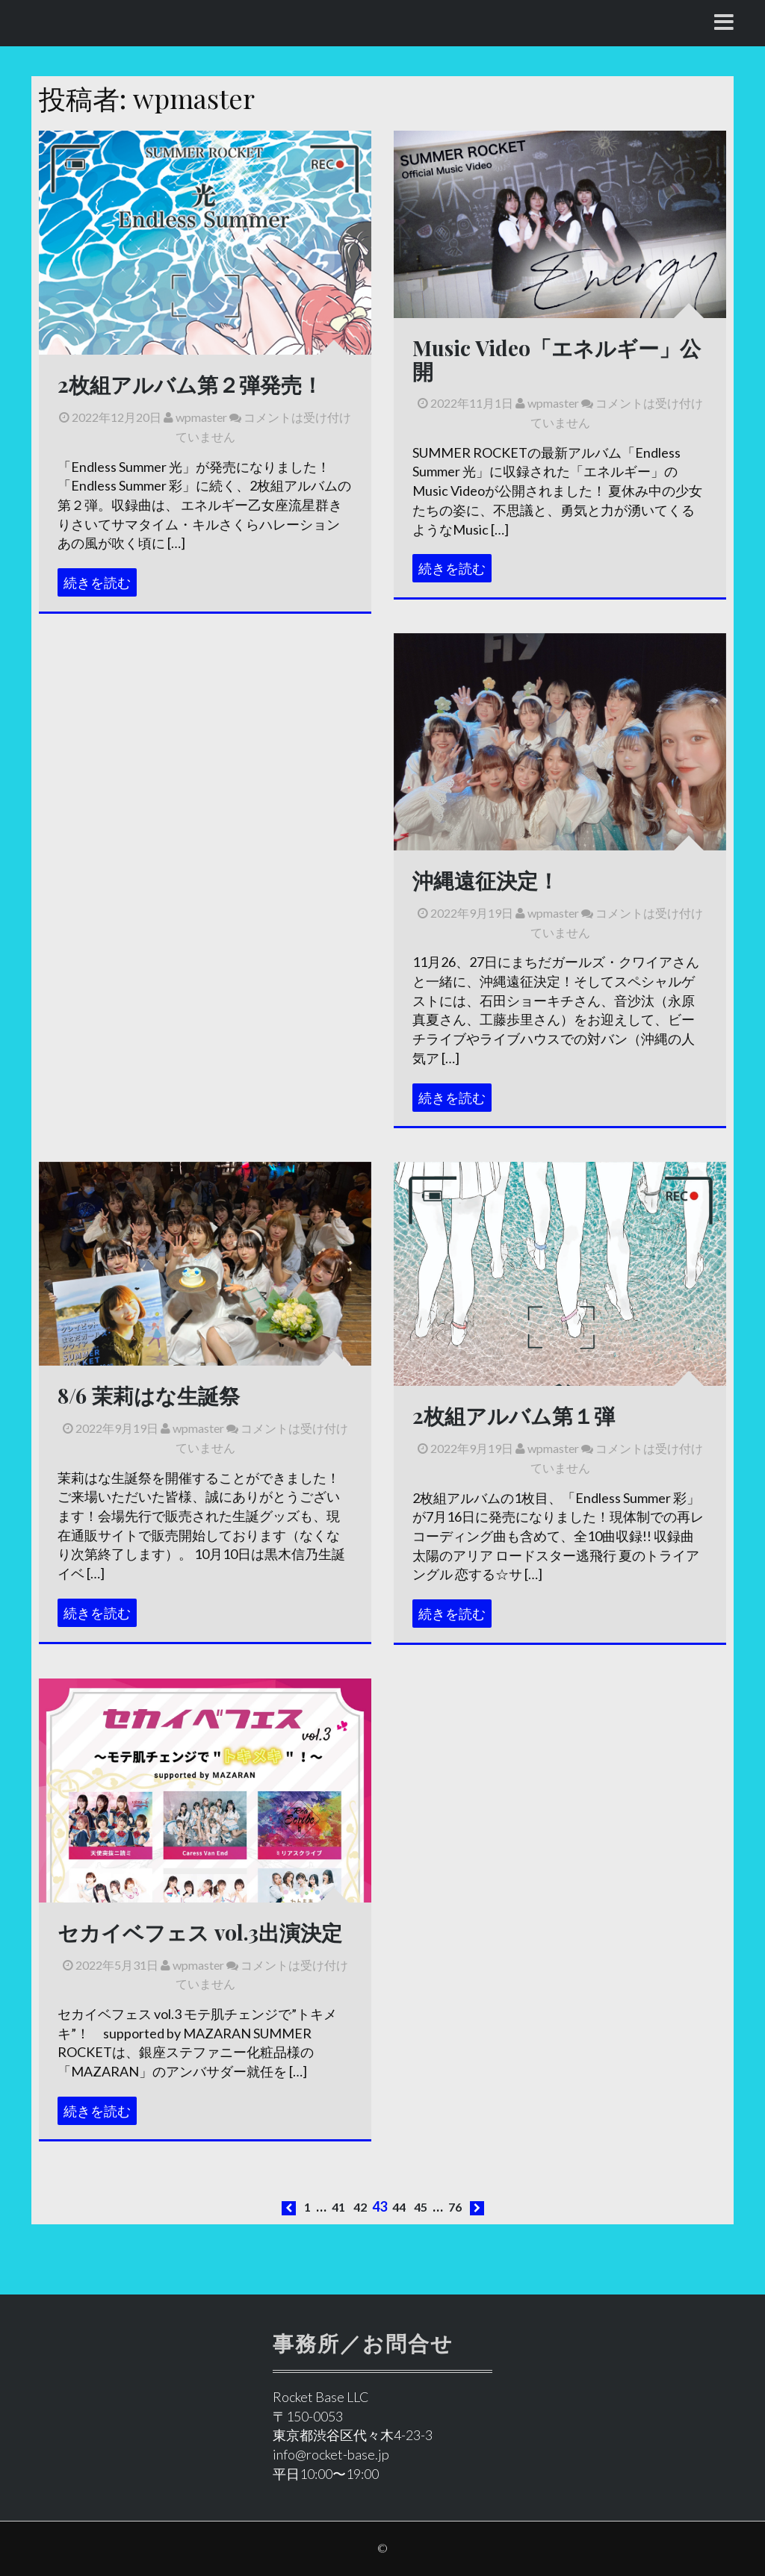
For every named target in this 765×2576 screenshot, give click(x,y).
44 (399, 2207)
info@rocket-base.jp (331, 2454)
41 (338, 2207)
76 (455, 2207)
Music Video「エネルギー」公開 (556, 359)
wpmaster (195, 417)
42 (360, 2207)
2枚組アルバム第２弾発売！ (190, 384)
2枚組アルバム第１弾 (513, 1415)
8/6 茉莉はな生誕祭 (149, 1395)
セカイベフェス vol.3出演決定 (200, 1932)
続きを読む (97, 582)
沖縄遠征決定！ (485, 880)
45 (420, 2207)
